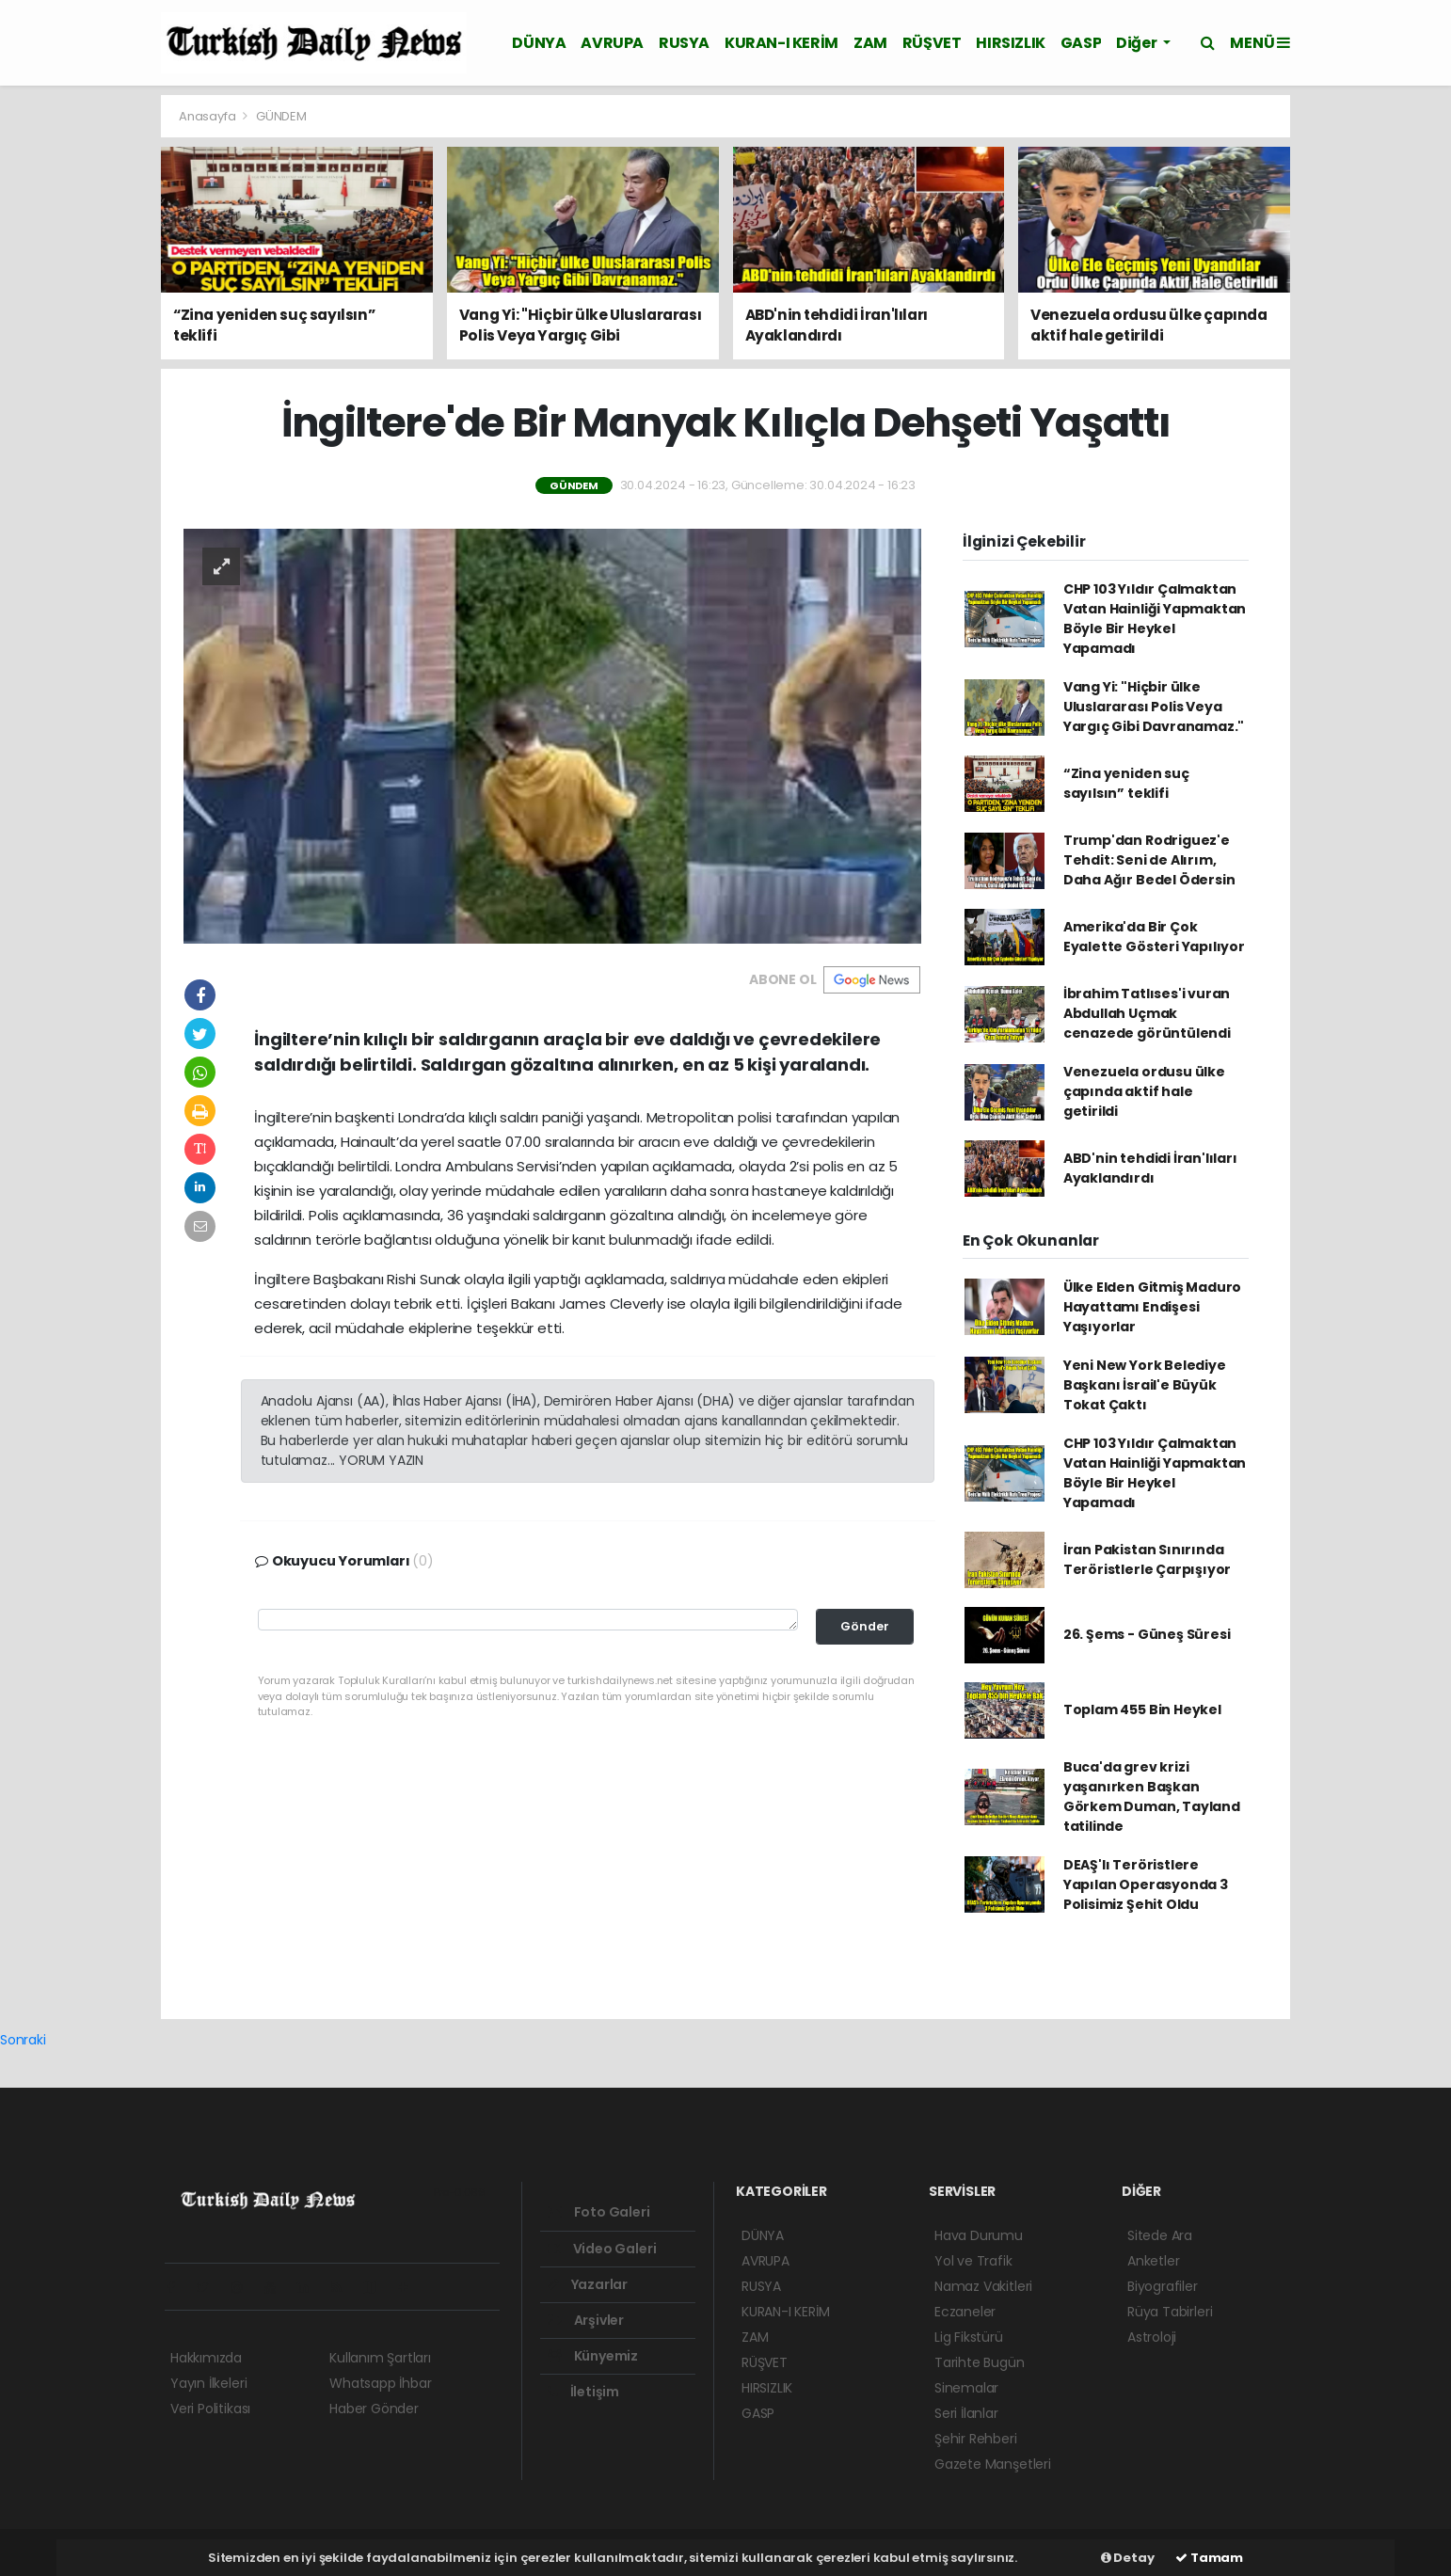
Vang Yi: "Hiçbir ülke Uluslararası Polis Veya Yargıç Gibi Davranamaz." (1153, 706)
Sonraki (23, 2039)
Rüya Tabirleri (1169, 2311)
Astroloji (1151, 2337)
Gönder (864, 1626)
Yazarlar (588, 2284)
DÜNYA (539, 43)
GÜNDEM (281, 116)
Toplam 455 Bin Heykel (1142, 1709)
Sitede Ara (1159, 2235)
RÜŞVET (932, 43)
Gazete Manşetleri (992, 2464)
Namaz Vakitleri (983, 2286)
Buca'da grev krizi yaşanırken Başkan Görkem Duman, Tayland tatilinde (1151, 1796)
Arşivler (586, 2320)
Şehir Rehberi (975, 2438)
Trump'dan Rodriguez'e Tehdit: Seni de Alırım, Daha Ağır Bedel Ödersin (1149, 860)
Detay (1128, 2558)
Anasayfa (208, 116)
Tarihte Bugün (979, 2362)
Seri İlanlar (966, 2413)
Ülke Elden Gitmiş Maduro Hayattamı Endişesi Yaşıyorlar (1152, 1307)
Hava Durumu (978, 2235)
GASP (1080, 43)
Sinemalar (966, 2387)
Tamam (1209, 2558)
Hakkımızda (206, 2357)
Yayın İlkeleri (208, 2383)
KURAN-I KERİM (781, 43)
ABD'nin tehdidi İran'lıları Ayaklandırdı (1150, 1168)
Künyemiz (593, 2355)
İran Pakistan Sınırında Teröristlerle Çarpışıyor (1147, 1559)
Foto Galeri (599, 2211)
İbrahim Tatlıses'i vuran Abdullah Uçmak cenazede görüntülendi (1147, 1013)
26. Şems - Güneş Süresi (1147, 1634)
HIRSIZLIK (1010, 43)
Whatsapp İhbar (380, 2383)
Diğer (1137, 43)
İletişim (583, 2391)
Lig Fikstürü (968, 2337)
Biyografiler (1162, 2286)
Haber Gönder (374, 2408)
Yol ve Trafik (973, 2260)
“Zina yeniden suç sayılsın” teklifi (1126, 783)
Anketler (1153, 2260)
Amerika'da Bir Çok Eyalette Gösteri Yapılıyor (1154, 936)
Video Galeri (602, 2248)
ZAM (870, 43)
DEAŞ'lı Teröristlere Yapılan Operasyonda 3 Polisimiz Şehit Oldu (1145, 1884)
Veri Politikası (210, 2408)
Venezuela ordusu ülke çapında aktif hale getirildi (1144, 1091)
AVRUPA (612, 43)
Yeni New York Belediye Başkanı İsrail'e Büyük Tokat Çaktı (1144, 1385)
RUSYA (684, 43)
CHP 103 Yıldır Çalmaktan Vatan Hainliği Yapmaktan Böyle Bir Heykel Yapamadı (1154, 619)
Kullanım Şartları (380, 2357)
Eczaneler (965, 2311)
